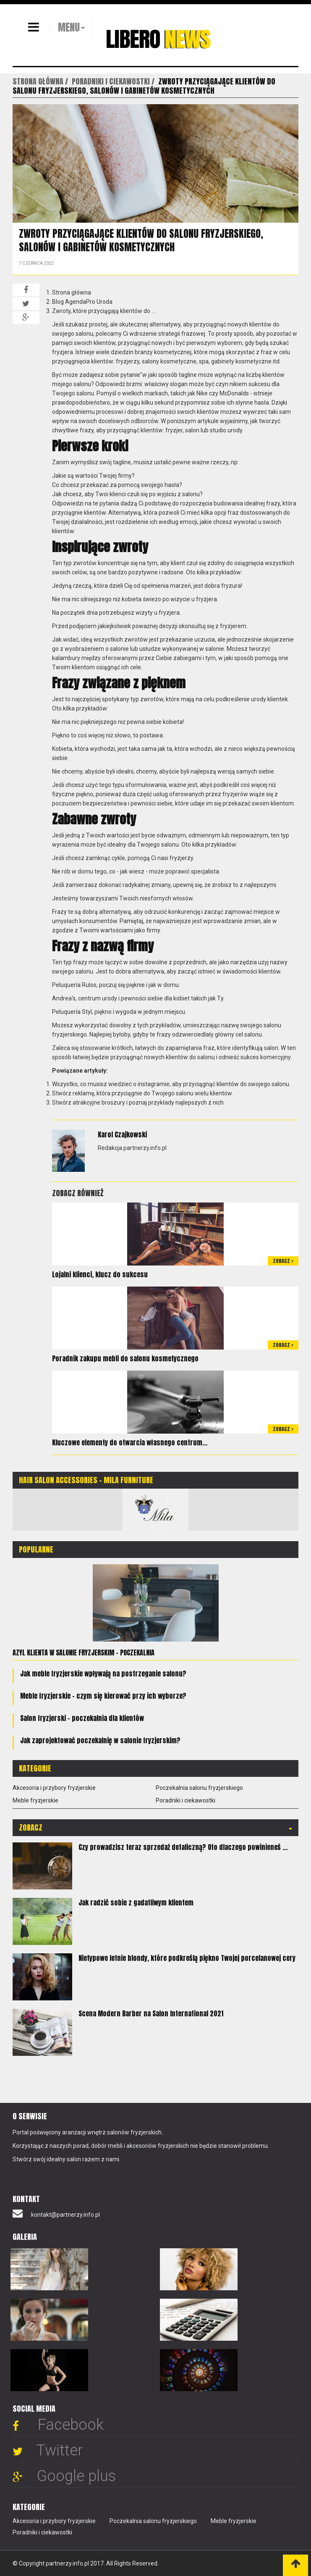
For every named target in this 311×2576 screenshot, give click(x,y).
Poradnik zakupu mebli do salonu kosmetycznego (125, 1358)
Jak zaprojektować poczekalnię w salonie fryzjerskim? (100, 1740)
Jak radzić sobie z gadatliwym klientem (135, 1902)
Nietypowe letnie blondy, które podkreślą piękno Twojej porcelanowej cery (186, 1958)
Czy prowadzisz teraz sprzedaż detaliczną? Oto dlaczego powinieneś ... (182, 1847)
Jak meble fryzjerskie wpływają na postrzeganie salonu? (103, 1673)
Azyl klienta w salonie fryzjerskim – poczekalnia (83, 1652)
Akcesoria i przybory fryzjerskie (54, 1787)
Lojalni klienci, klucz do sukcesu (100, 1274)
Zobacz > (283, 1261)
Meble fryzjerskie (35, 1800)
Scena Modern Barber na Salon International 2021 (150, 2013)
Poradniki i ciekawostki (185, 1800)
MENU (69, 27)
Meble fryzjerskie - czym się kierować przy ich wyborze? (103, 1696)
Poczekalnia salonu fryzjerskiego (199, 1787)
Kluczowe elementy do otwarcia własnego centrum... (129, 1442)
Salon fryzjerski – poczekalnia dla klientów (82, 1718)
